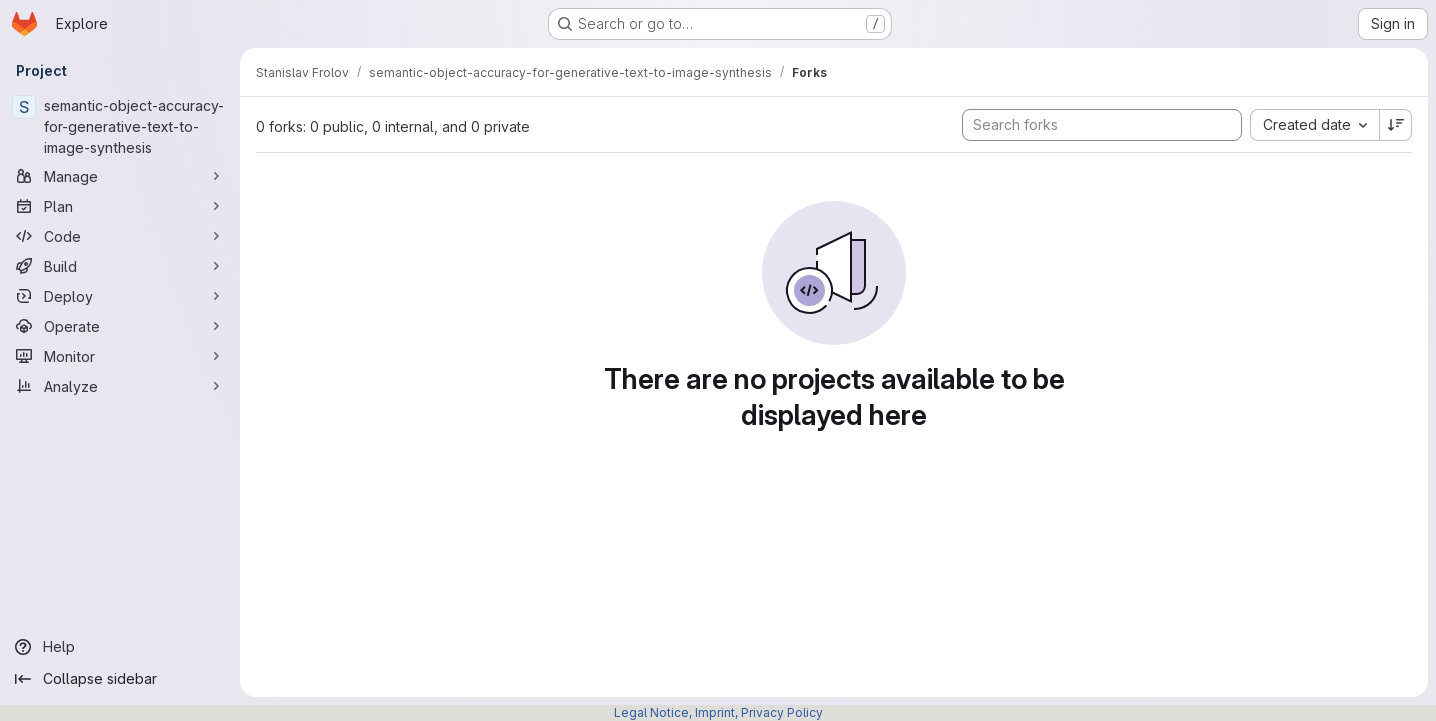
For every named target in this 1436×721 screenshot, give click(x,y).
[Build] (120, 266)
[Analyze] (120, 386)
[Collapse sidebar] (120, 679)
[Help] (120, 647)
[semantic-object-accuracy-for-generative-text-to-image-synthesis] (120, 126)
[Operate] (120, 326)
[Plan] (120, 206)
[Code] (120, 236)
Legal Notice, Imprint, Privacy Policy (718, 712)
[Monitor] (120, 356)
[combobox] (1314, 125)
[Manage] (120, 176)
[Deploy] (120, 296)
